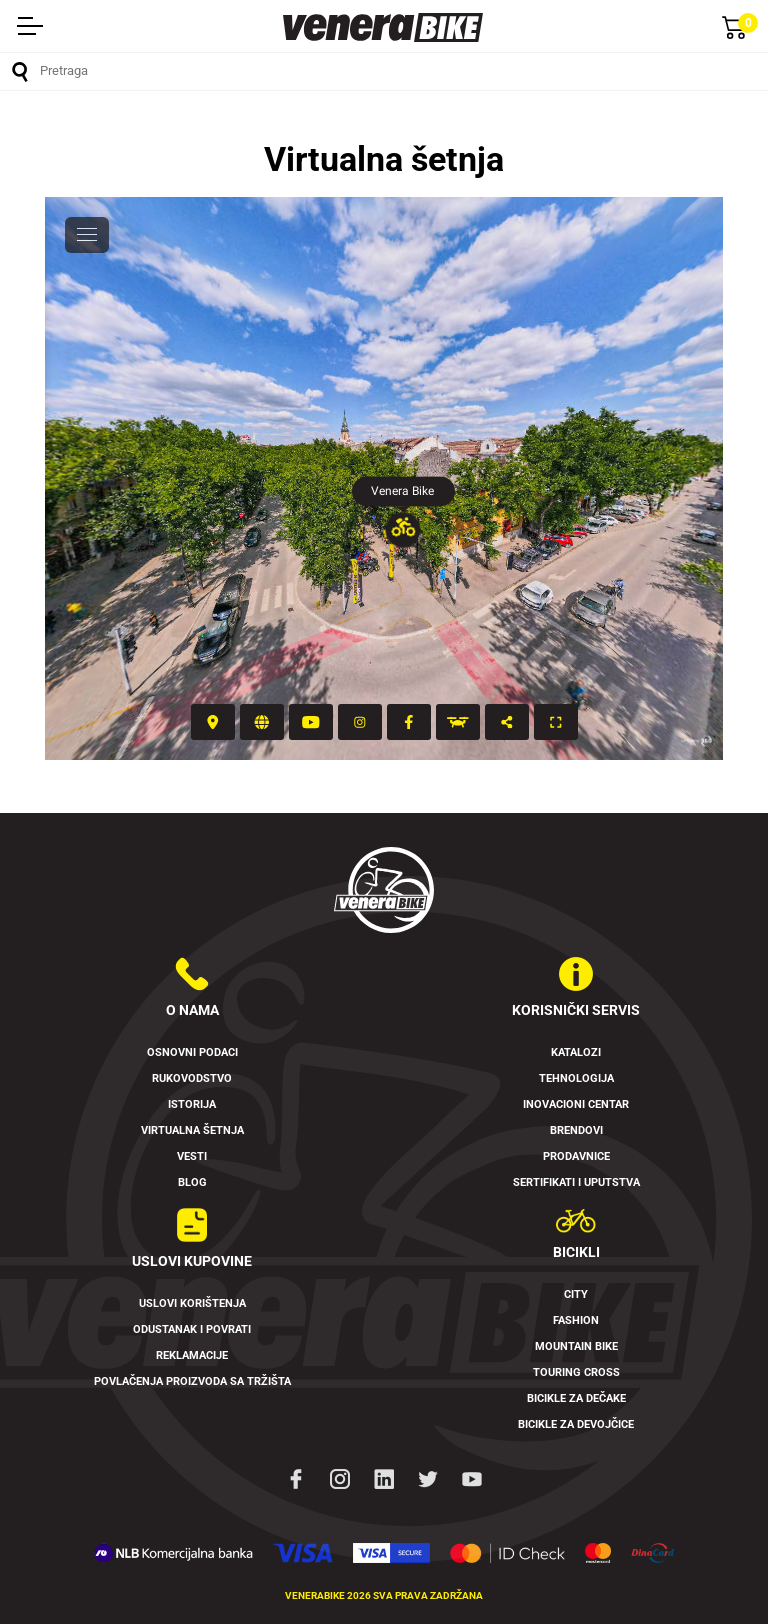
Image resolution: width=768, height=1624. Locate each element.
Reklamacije (192, 1355)
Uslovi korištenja (192, 1303)
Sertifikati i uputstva (576, 1182)
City (576, 1294)
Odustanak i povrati (192, 1329)
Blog (192, 1182)
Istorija (192, 1104)
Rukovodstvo (192, 1078)
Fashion (576, 1320)
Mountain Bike (576, 1346)
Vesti (192, 1156)
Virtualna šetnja (192, 1130)
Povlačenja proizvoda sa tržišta (192, 1381)
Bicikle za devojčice (576, 1424)
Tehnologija (576, 1078)
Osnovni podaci (192, 1052)
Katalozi (576, 1052)
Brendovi (576, 1130)
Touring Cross (576, 1372)
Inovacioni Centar (576, 1104)
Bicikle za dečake (576, 1398)
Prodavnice (576, 1156)
